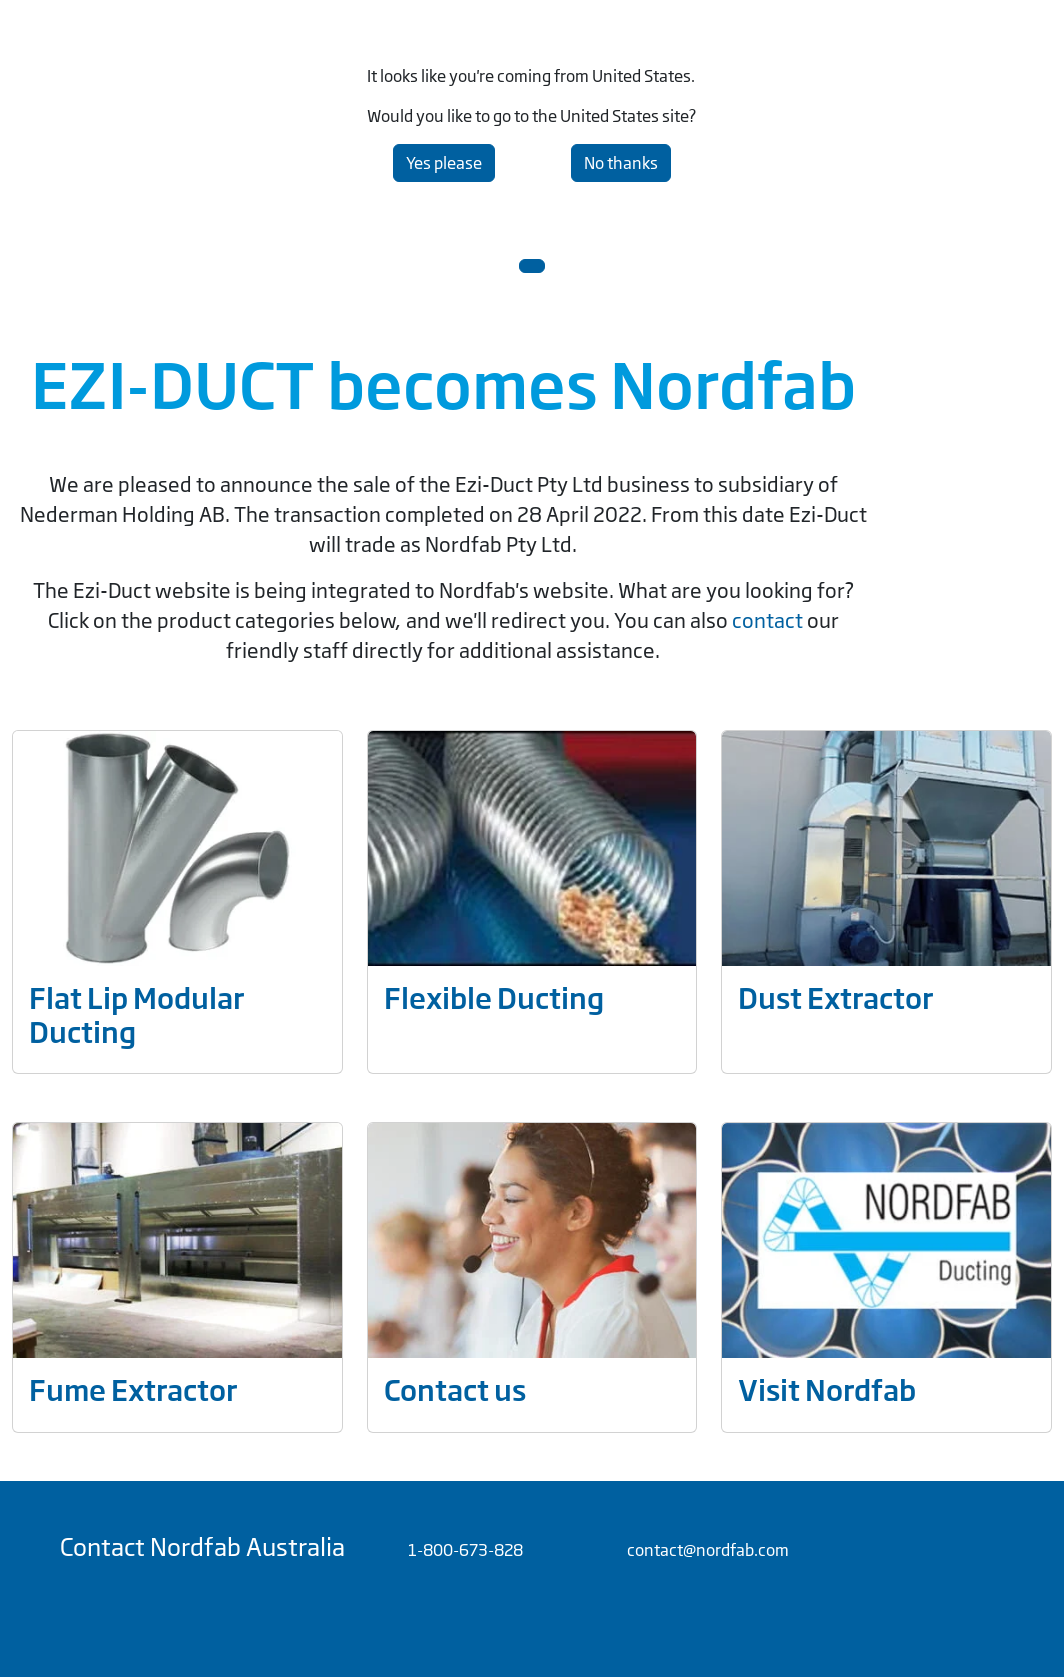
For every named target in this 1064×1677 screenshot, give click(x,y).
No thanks (621, 163)
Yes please (444, 163)
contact (769, 620)
